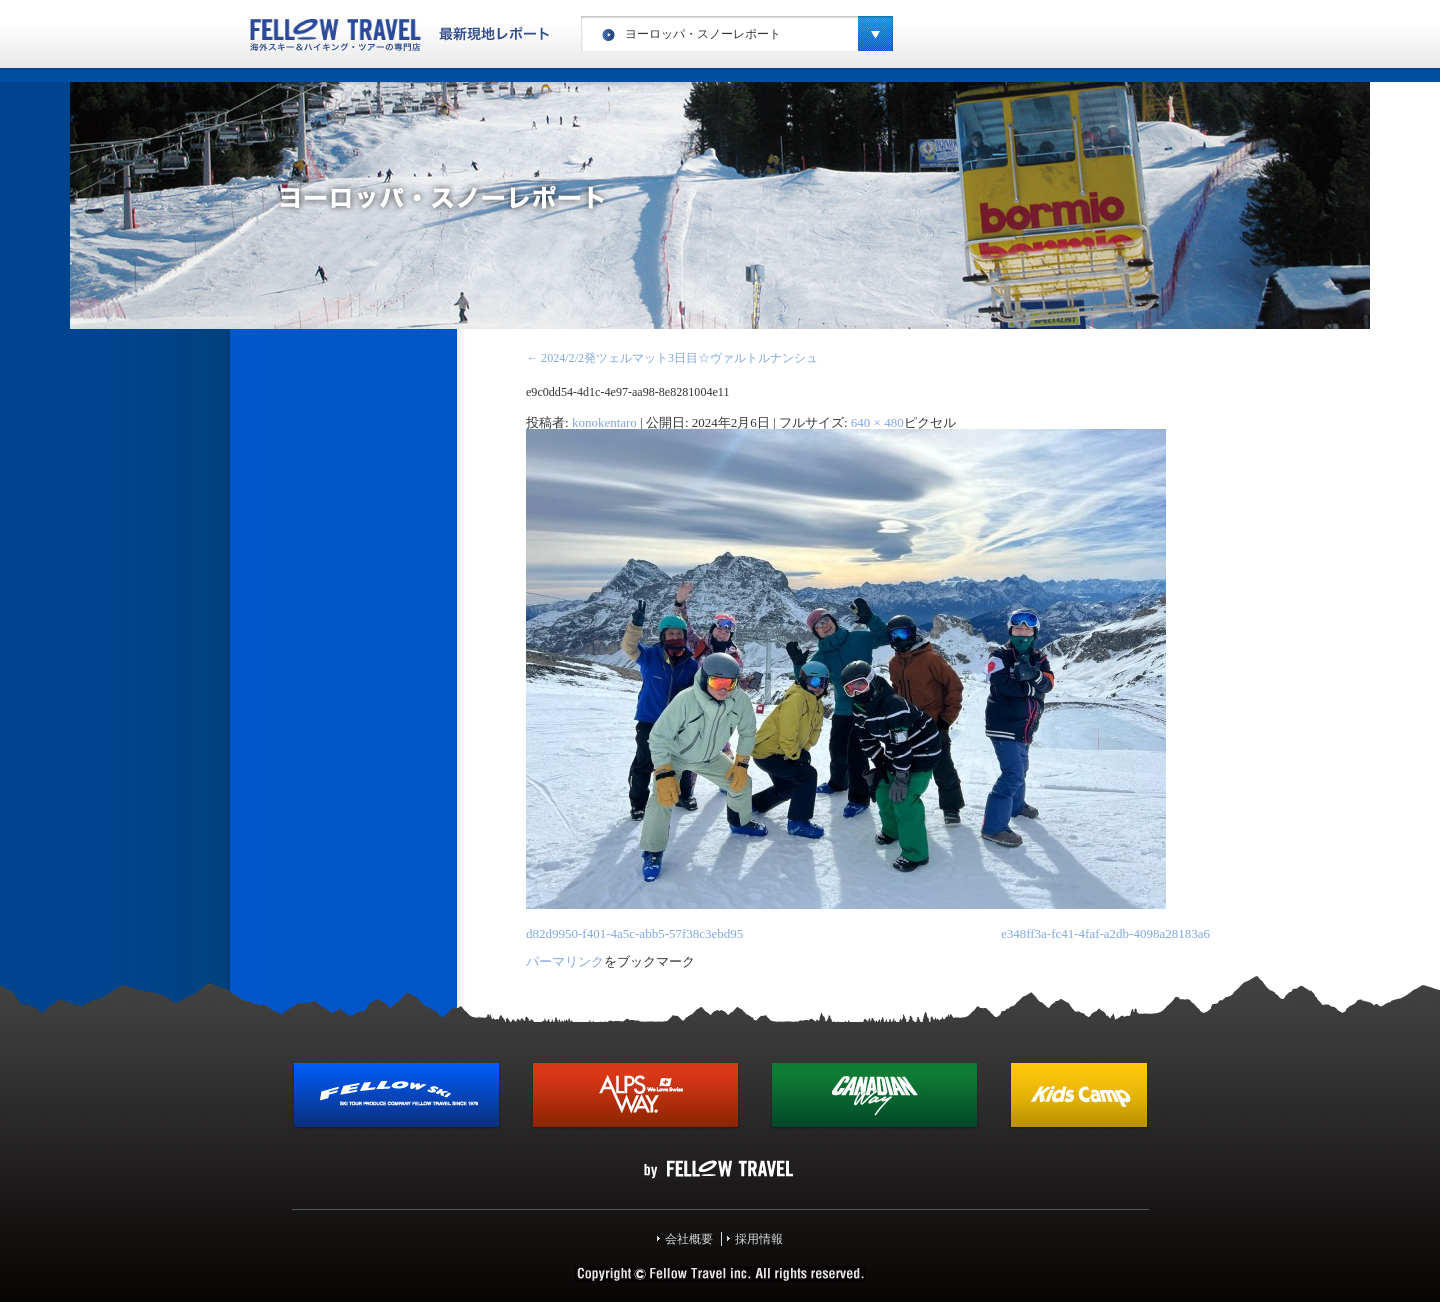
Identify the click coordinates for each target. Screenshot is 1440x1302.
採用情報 (759, 1239)
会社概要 (689, 1239)
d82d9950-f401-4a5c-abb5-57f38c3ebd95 (634, 933)
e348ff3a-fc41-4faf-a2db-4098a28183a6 (1105, 933)
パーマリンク (565, 961)
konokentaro (604, 422)
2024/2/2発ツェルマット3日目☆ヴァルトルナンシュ (672, 358)
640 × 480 (877, 422)
